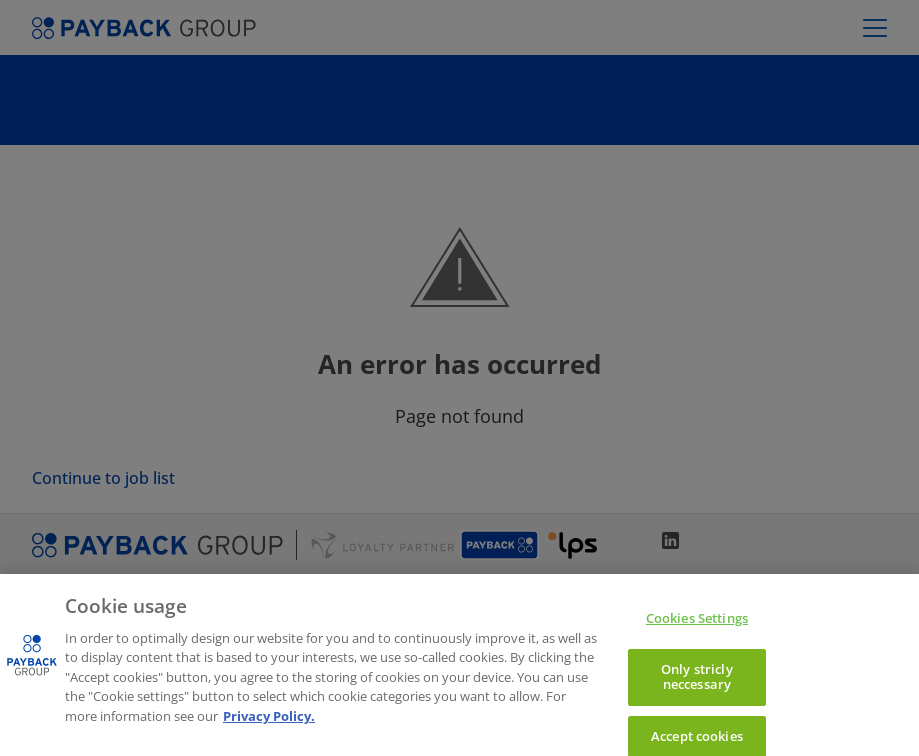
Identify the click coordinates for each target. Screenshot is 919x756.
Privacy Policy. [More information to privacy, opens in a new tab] (269, 728)
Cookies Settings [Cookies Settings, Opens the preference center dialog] (697, 630)
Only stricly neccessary (697, 688)
